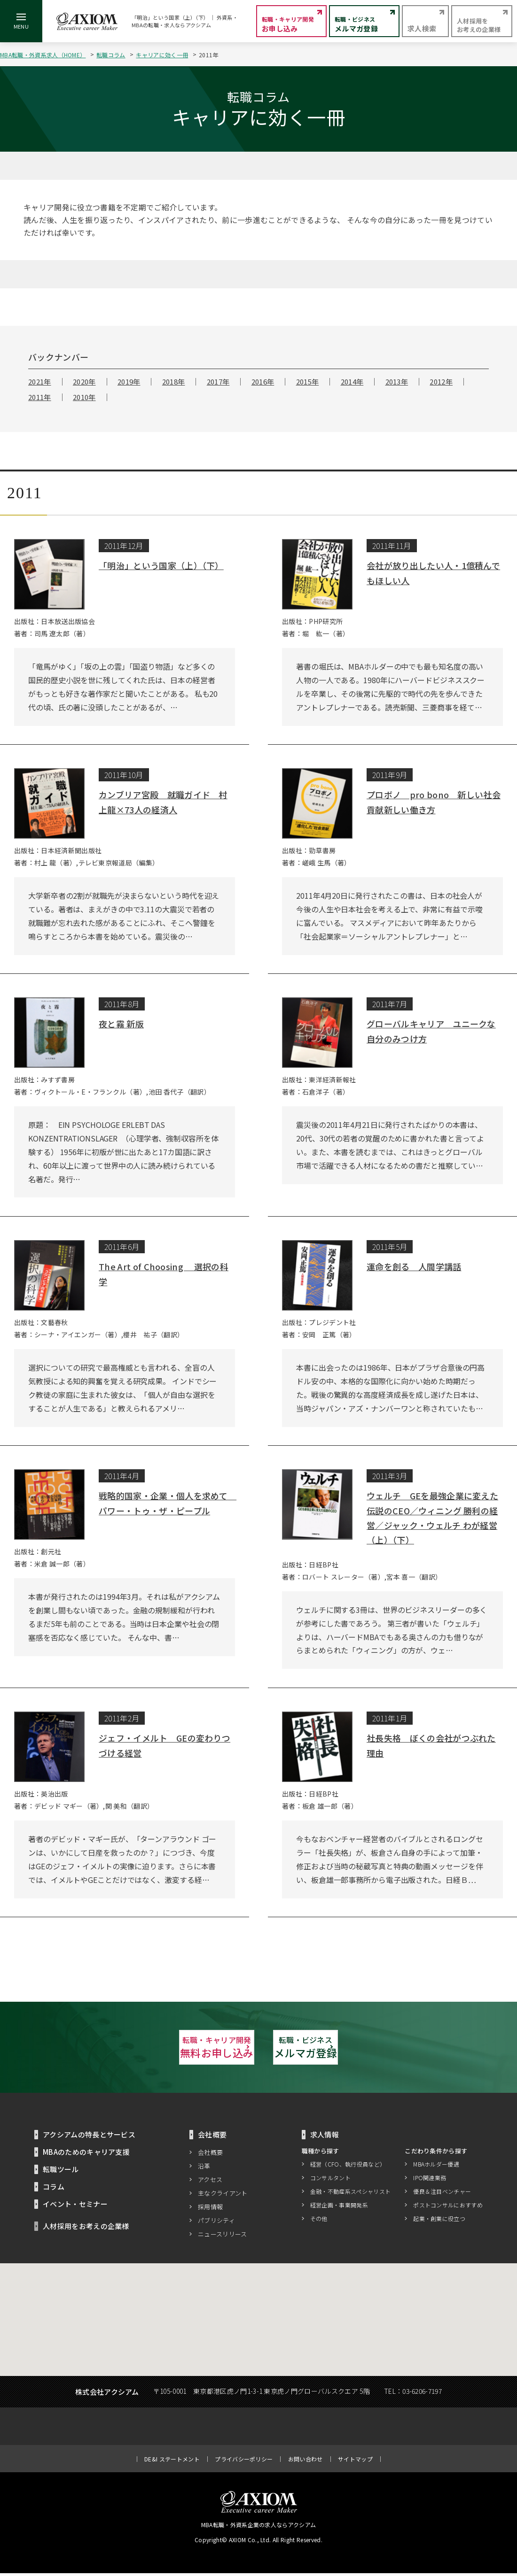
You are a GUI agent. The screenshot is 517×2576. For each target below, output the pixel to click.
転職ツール (61, 2172)
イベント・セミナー (75, 2207)
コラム (53, 2189)
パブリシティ (216, 2223)
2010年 (84, 397)
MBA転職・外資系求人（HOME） (43, 55)
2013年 (396, 381)
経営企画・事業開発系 (339, 2208)
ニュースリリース (222, 2236)
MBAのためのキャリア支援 (86, 2155)
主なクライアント (223, 2195)
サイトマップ (355, 2462)
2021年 (39, 381)
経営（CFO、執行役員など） (347, 2167)
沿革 (204, 2168)
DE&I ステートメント (172, 2462)
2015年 (307, 381)
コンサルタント (330, 2181)
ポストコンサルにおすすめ (448, 2208)
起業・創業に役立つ (439, 2222)
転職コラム (110, 55)
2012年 (441, 381)
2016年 (262, 381)
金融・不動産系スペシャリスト (350, 2194)
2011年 (39, 397)
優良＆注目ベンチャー (442, 2194)
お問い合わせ (305, 2462)
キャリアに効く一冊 (162, 55)
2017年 (218, 381)
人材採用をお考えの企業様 (86, 2229)
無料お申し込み (155, 2048)
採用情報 (210, 2209)
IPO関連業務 (429, 2181)
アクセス (210, 2182)
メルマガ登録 (362, 2048)
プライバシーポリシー (244, 2462)
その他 (319, 2222)
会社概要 (210, 2155)
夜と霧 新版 (121, 1024)
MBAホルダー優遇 (436, 2167)
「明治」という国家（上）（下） (161, 565)
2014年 (352, 381)
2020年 (84, 381)
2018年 (173, 381)
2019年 (129, 381)
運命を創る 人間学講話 (414, 1266)
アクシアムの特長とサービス (89, 2137)
